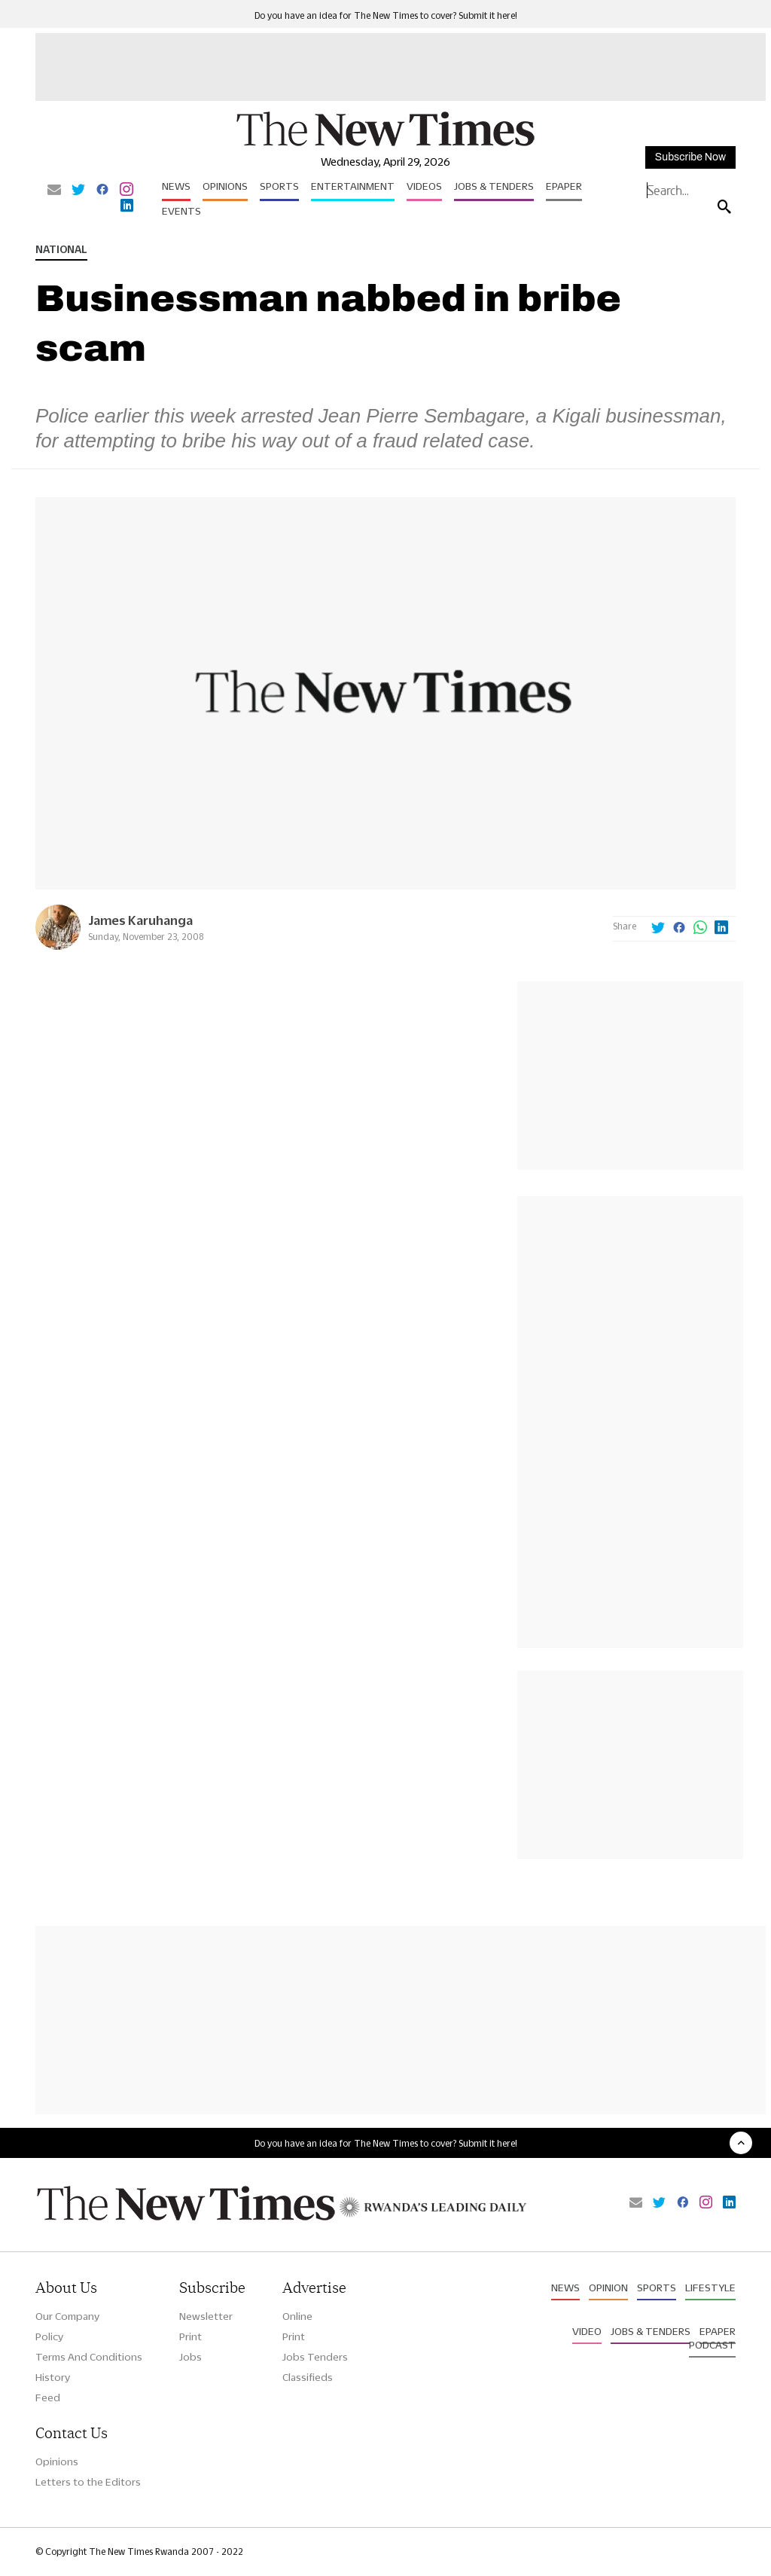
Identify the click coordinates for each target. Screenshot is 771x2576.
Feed (47, 2397)
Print (190, 2336)
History (52, 2377)
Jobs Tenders (315, 2357)
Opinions (225, 186)
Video (587, 2331)
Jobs (190, 2357)
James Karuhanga (140, 920)
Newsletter (206, 2316)
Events (181, 211)
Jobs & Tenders (494, 186)
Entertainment (353, 186)
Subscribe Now (690, 157)
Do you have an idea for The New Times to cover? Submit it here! (385, 15)
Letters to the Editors (88, 2482)
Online (297, 2316)
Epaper (564, 186)
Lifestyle (710, 2287)
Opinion (608, 2287)
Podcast (712, 2345)
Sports (279, 186)
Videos (424, 186)
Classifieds (307, 2377)
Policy (49, 2336)
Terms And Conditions (88, 2357)
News (176, 186)
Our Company (67, 2316)
